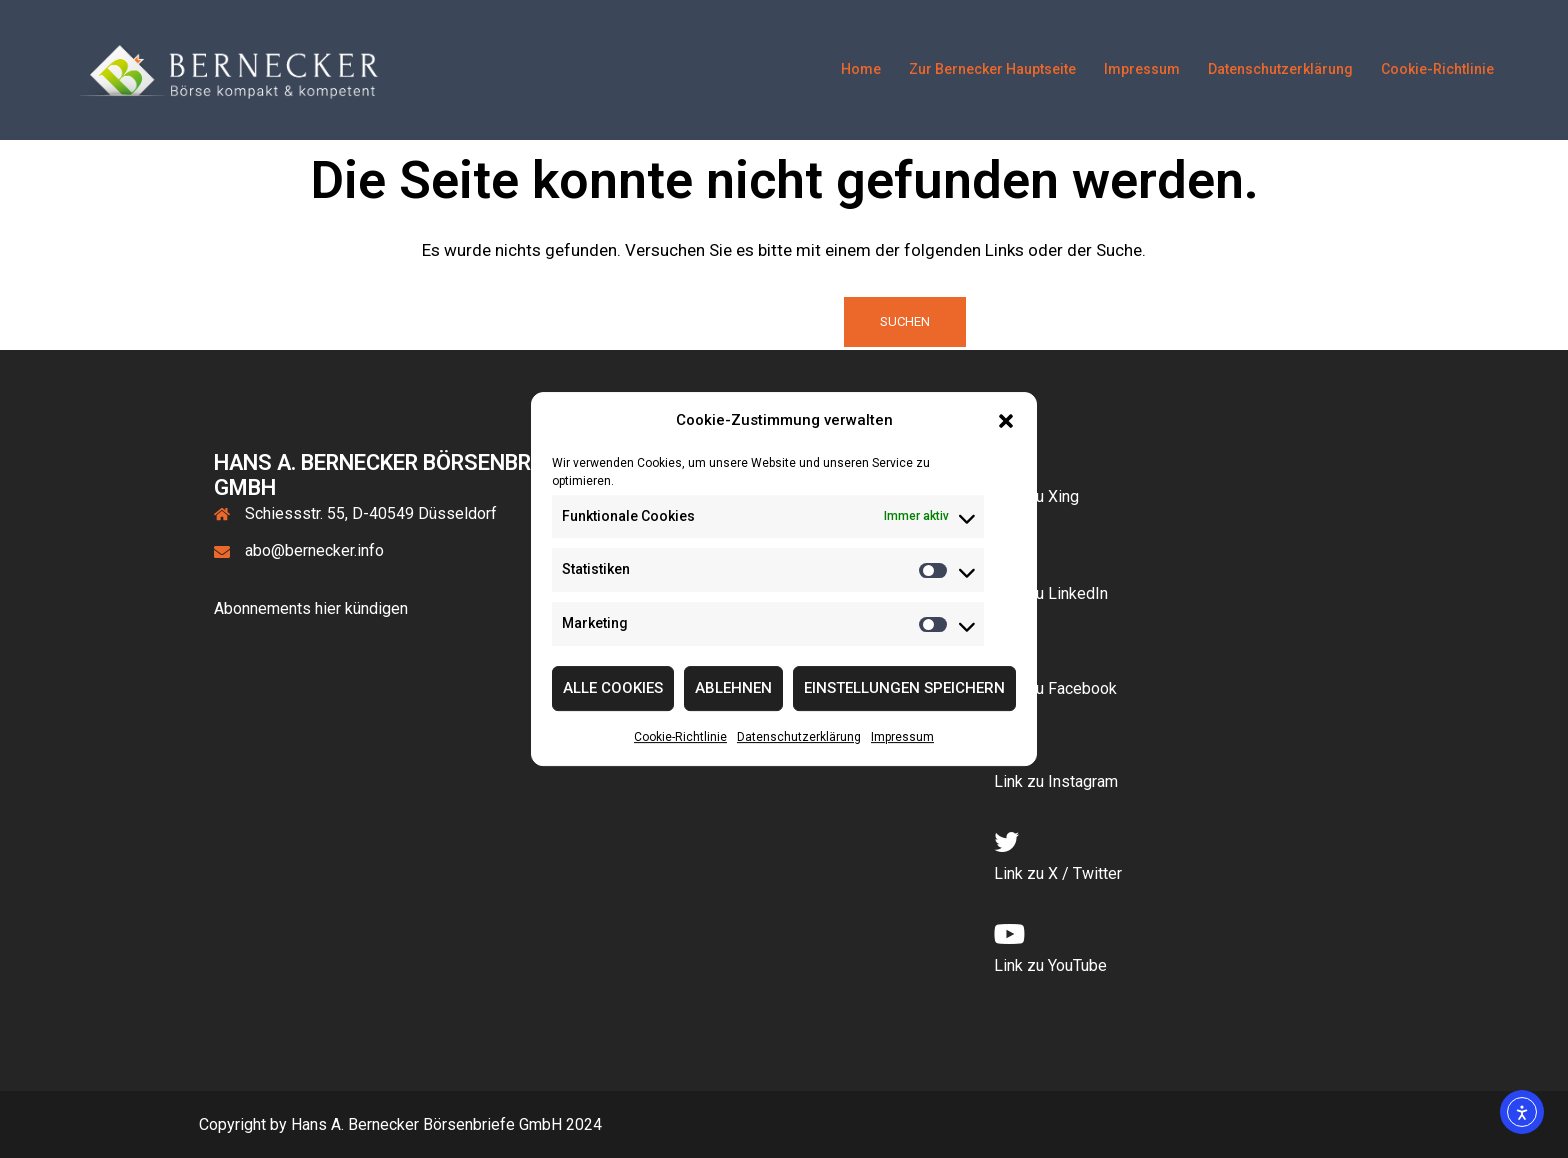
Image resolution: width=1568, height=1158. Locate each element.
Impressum (902, 737)
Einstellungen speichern (904, 689)
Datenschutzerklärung (799, 737)
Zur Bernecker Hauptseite (992, 69)
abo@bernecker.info (314, 550)
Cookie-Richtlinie (680, 737)
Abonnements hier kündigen (311, 608)
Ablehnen (733, 689)
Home (861, 69)
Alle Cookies (613, 689)
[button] (1006, 421)
